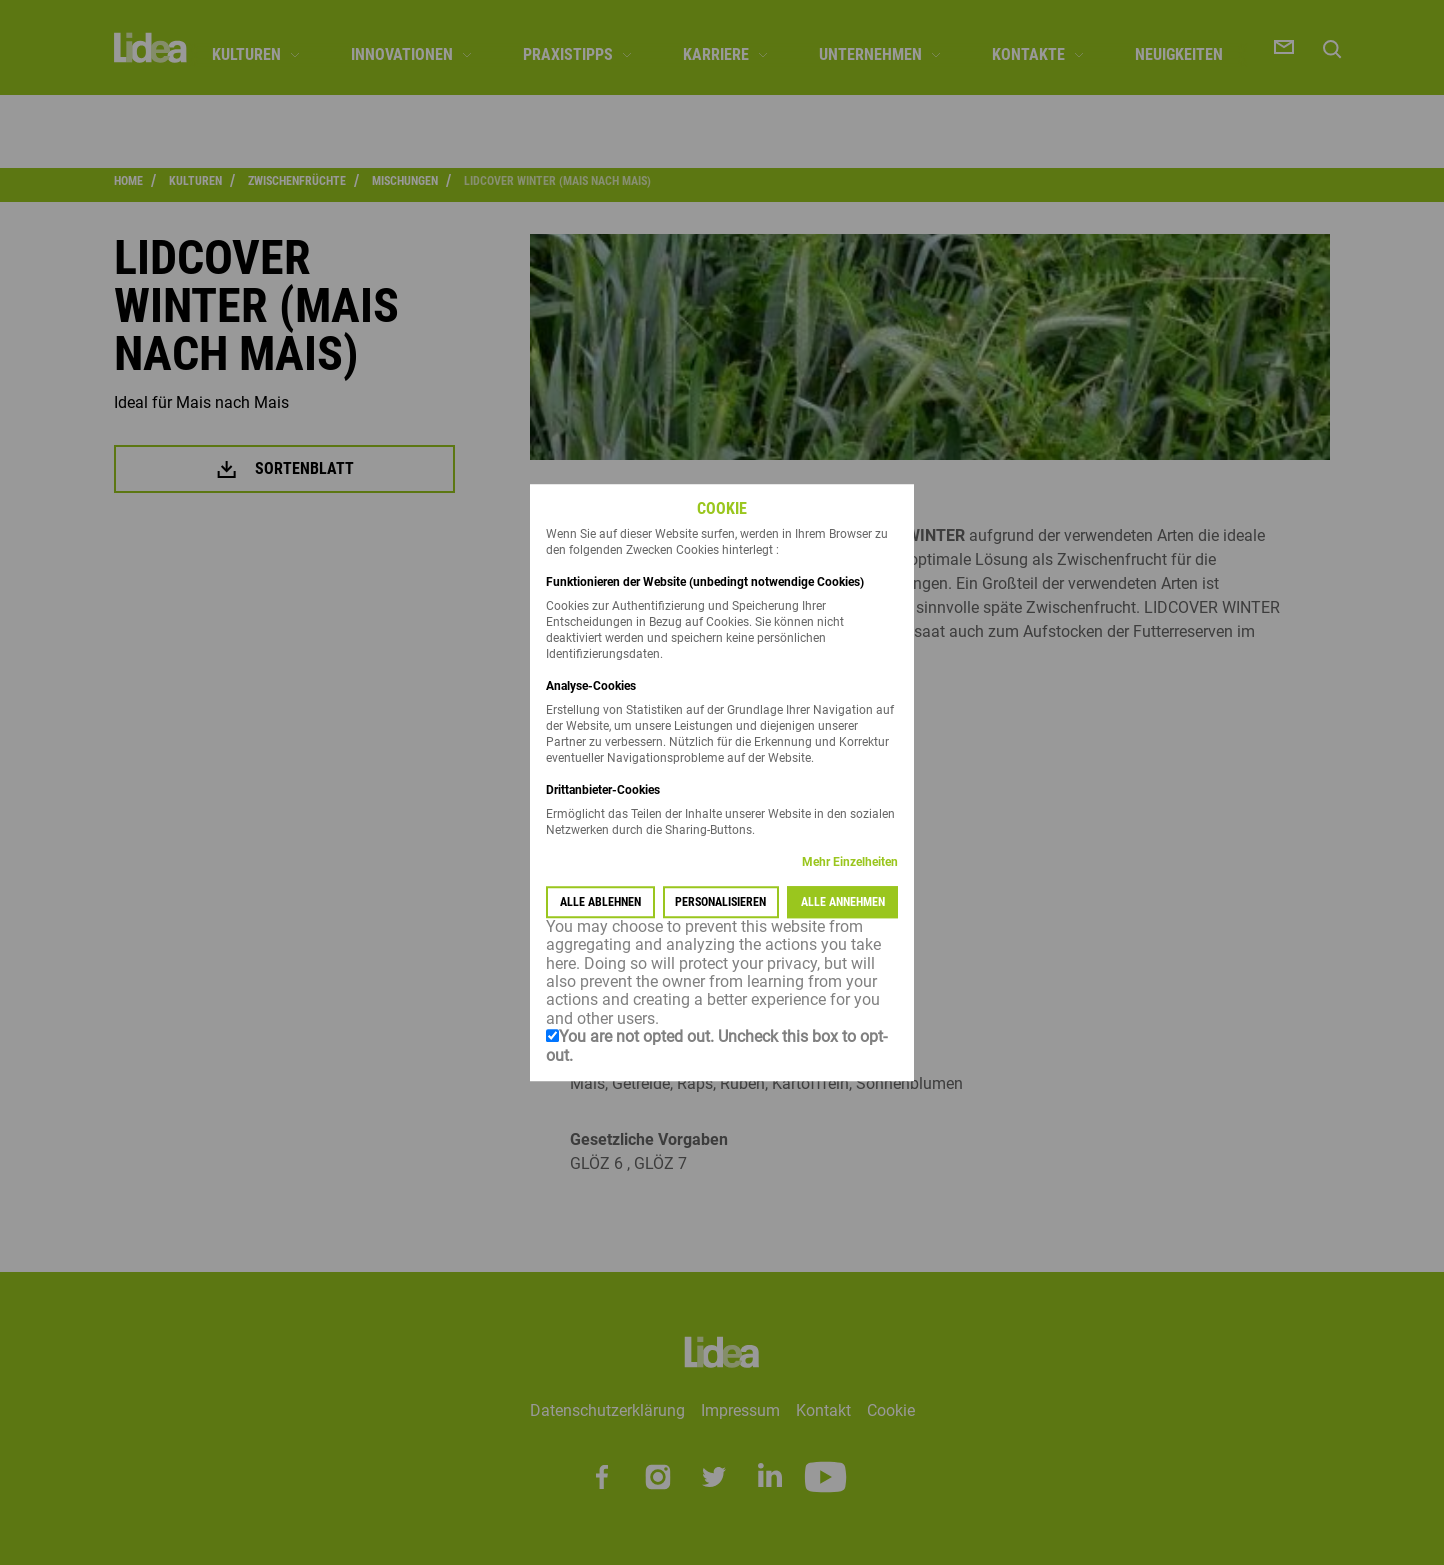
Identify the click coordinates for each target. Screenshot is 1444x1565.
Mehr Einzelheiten (850, 862)
